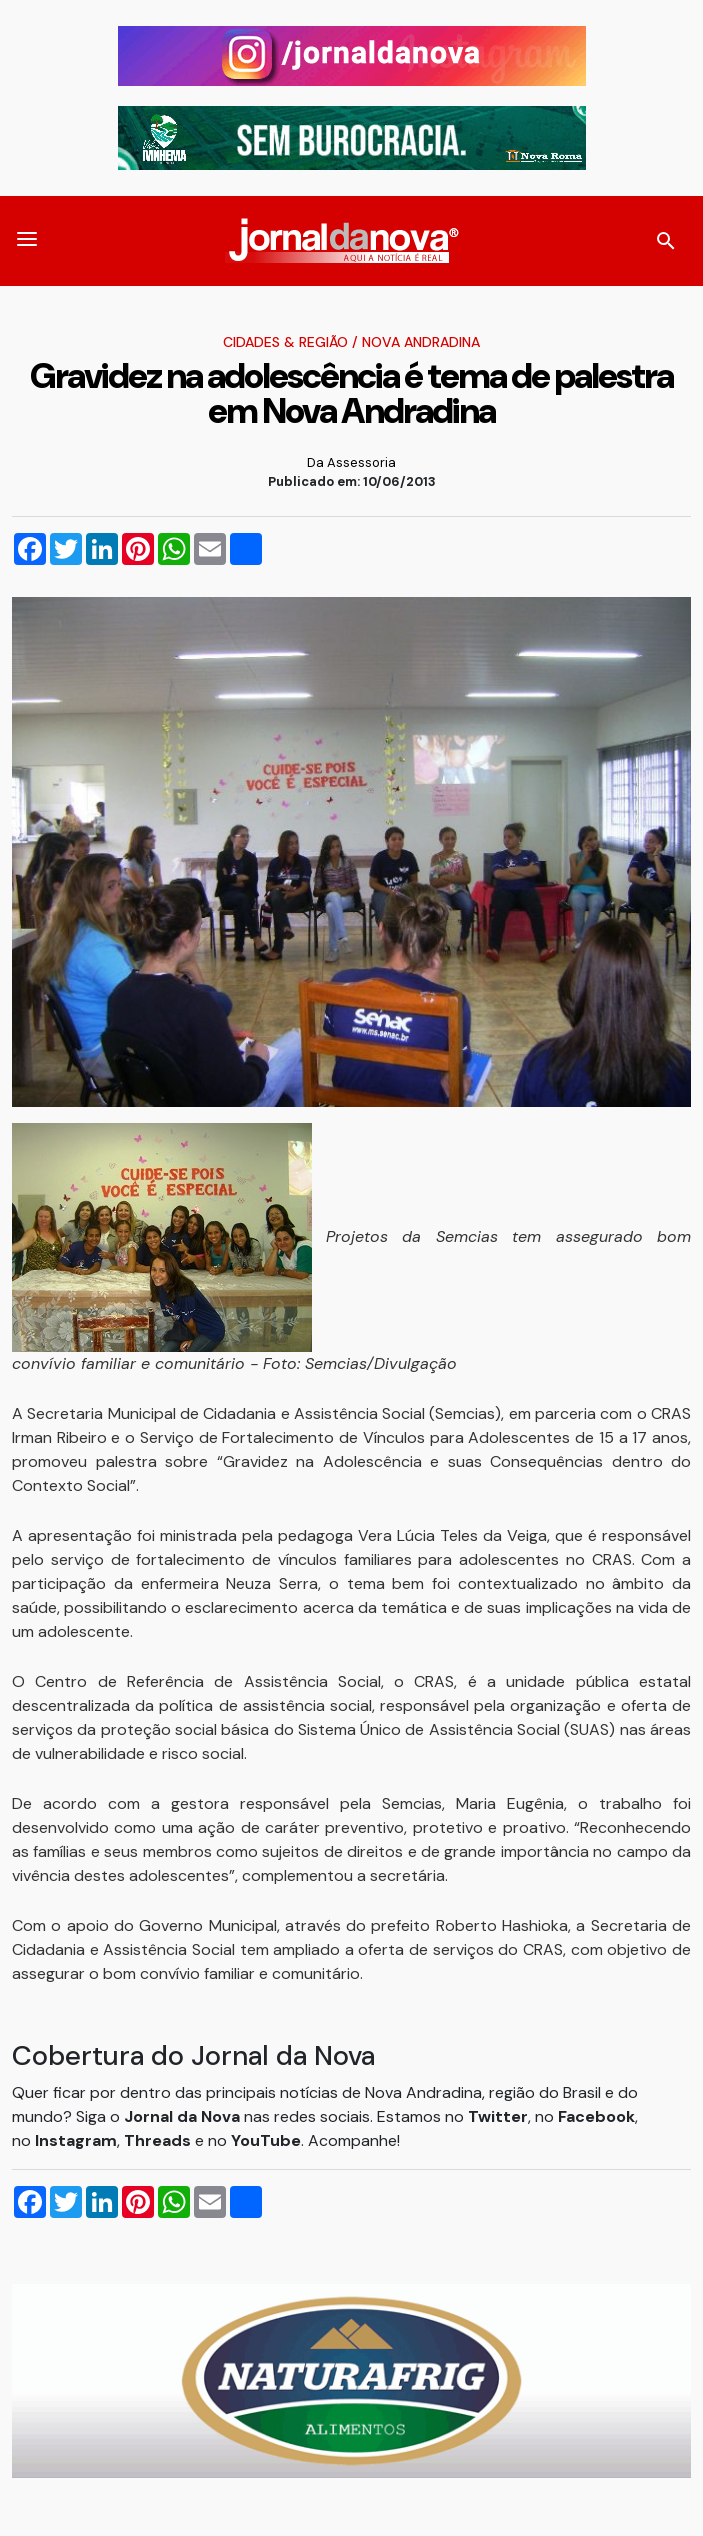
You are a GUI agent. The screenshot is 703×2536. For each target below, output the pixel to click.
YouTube (266, 2140)
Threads (159, 2140)
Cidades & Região (285, 342)
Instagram (76, 2140)
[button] (27, 241)
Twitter (498, 2116)
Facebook (596, 2116)
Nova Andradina (421, 342)
